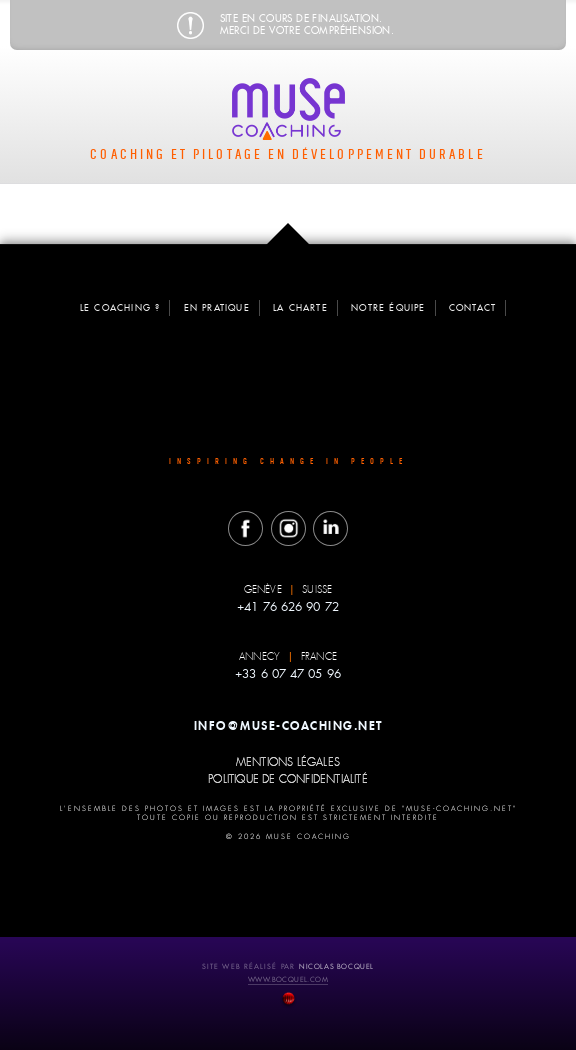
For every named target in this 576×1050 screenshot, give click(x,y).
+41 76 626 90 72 (288, 606)
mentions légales (288, 761)
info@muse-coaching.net (288, 723)
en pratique (217, 308)
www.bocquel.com (288, 977)
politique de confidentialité (288, 778)
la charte (300, 308)
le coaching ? (120, 308)
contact (472, 308)
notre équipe (388, 308)
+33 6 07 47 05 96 (288, 672)
